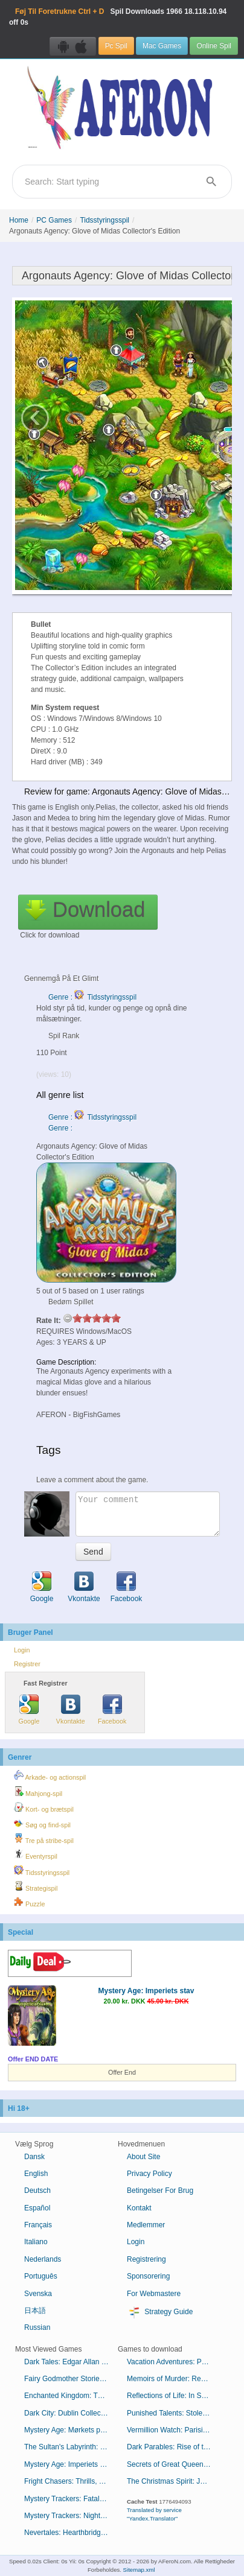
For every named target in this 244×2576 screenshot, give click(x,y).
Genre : (61, 1128)
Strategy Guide (160, 2312)
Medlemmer (146, 2225)
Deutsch (37, 2190)
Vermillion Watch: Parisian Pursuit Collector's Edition (173, 2430)
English (36, 2173)
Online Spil (213, 46)
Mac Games (162, 46)
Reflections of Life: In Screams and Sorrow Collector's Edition (173, 2395)
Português (40, 2276)
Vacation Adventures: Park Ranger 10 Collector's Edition (173, 2362)
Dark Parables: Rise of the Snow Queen (173, 2447)
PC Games (54, 220)
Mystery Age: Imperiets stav (146, 1991)
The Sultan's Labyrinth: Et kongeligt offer (71, 2447)
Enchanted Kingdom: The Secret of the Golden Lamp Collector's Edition (71, 2395)
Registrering (146, 2259)
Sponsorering (148, 2276)
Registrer (27, 1663)
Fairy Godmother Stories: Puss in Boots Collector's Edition (71, 2379)
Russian (37, 2327)
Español (37, 2208)
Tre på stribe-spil (44, 1838)
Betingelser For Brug (160, 2190)
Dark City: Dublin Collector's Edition (71, 2413)
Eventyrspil (35, 1854)
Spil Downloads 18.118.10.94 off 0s (117, 17)
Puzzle (29, 1902)
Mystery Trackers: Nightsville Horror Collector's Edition (71, 2515)
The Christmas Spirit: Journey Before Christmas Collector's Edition (173, 2481)
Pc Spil (116, 46)
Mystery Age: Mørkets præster (71, 2430)
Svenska (38, 2293)
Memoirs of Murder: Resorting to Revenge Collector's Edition (173, 2379)
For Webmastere (154, 2293)
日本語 (35, 2310)
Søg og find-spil (42, 1823)
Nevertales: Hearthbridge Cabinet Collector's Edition (71, 2532)
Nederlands (42, 2259)
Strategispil (35, 1886)
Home (18, 220)
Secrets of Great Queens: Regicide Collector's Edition (173, 2464)
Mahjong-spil (38, 1791)
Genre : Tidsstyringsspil (92, 997)
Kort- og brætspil (44, 1807)
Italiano (36, 2242)
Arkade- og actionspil (50, 1775)
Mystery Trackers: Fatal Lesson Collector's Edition (71, 2499)
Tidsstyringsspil (104, 220)
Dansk (34, 2156)
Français (38, 2225)
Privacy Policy (149, 2173)
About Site (143, 2156)
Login (22, 1650)
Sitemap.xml (139, 2569)
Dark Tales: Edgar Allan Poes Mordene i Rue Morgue (71, 2362)
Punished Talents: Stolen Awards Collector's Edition (173, 2413)
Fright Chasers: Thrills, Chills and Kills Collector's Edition (71, 2481)
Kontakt (139, 2208)
